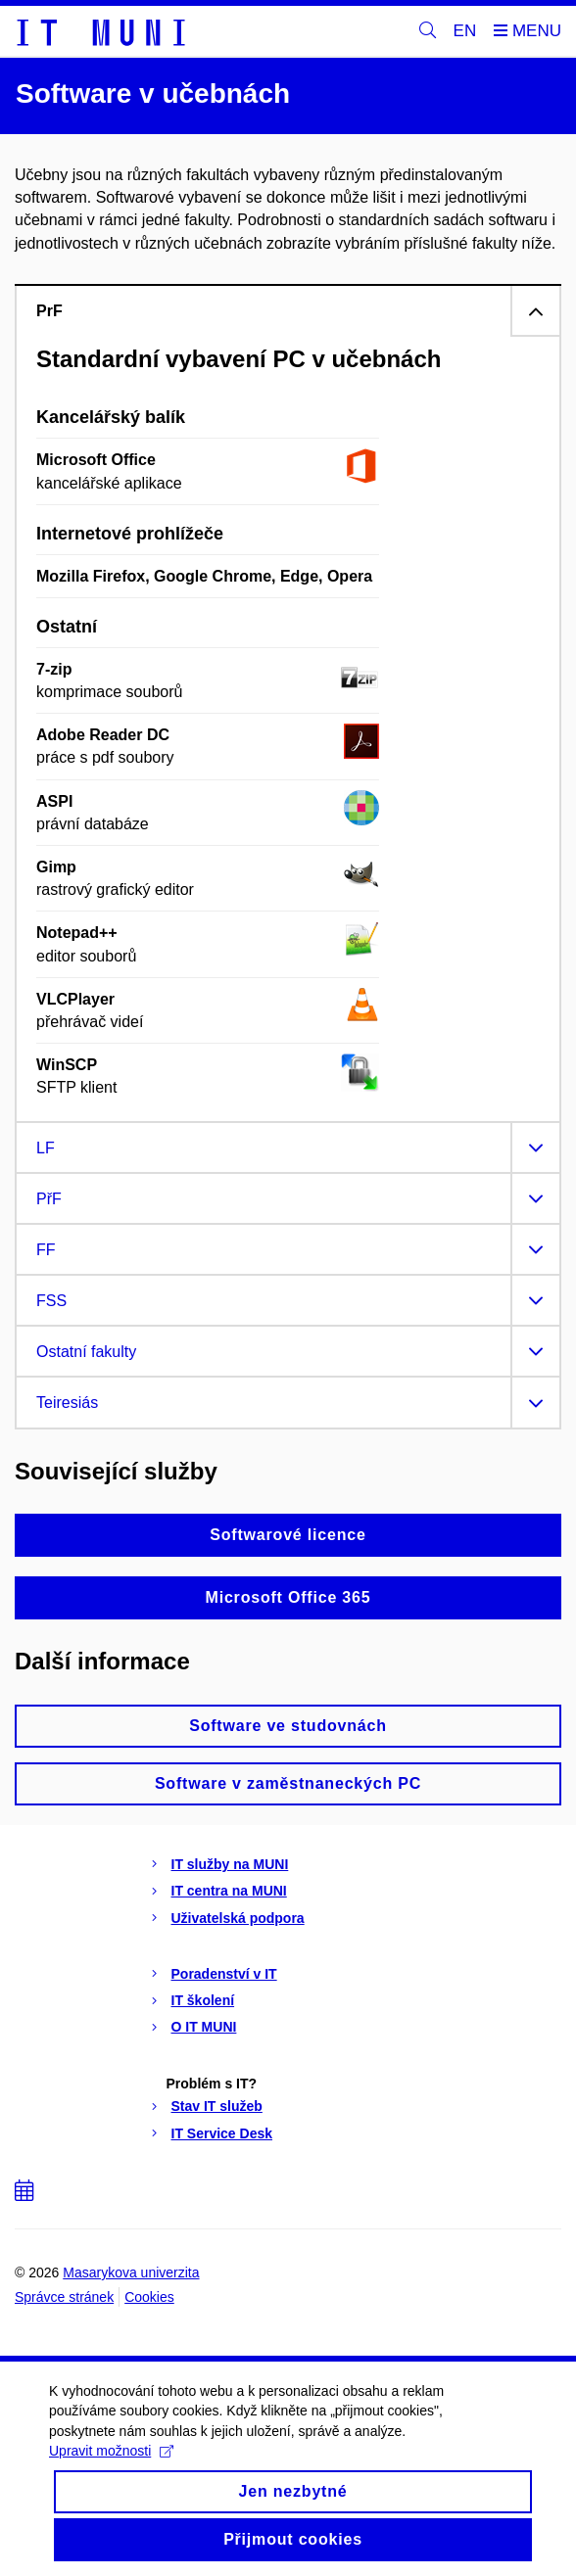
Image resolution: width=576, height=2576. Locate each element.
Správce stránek (64, 2297)
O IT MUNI (204, 2027)
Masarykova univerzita (131, 2272)
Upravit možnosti (111, 2470)
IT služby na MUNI (230, 1864)
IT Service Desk (222, 2133)
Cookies (149, 2297)
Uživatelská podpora (238, 1918)
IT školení (203, 2000)
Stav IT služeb (217, 2106)
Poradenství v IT (224, 1974)
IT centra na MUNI (229, 1890)
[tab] (288, 310)
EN (465, 31)
